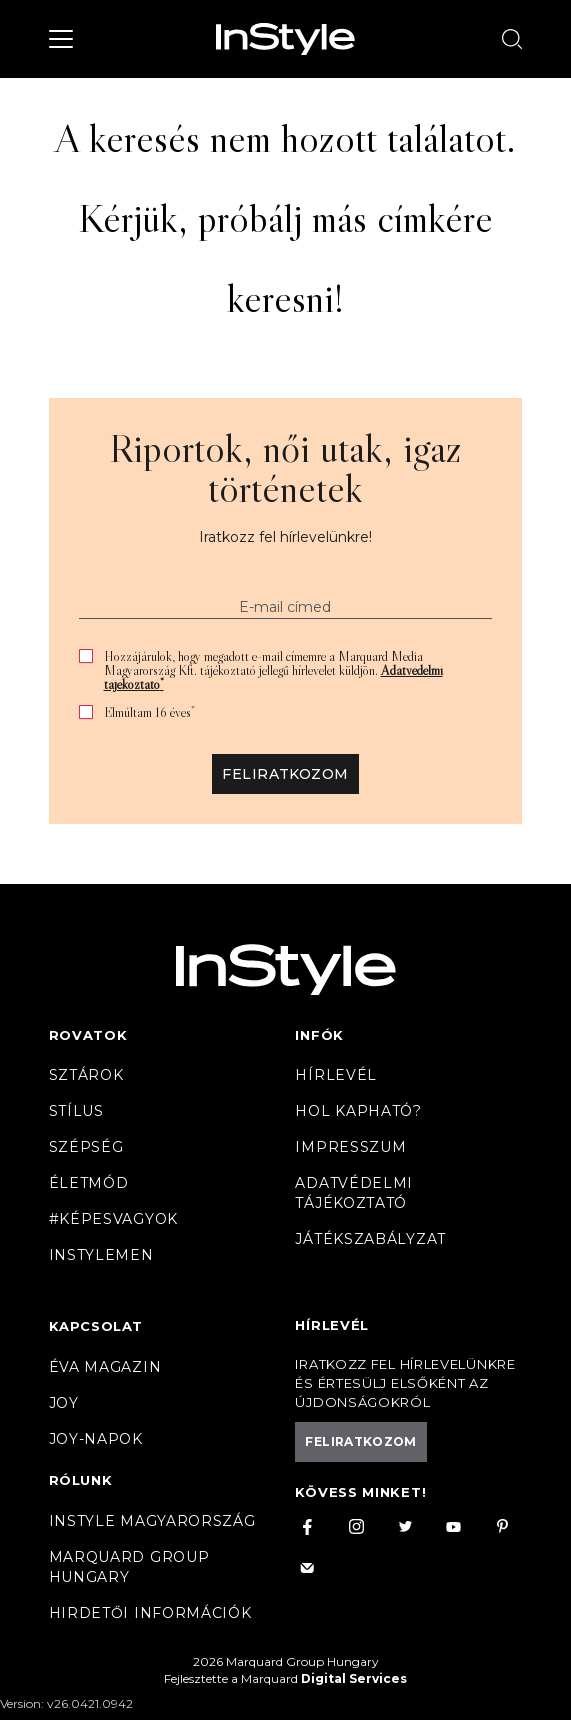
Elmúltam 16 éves (149, 712)
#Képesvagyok (113, 1219)
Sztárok (86, 1075)
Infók (319, 1035)
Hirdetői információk (150, 1613)
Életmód (89, 1183)
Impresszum (350, 1147)
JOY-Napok (96, 1439)
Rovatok (88, 1035)
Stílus (76, 1111)
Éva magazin (105, 1367)
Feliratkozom (285, 774)
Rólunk (81, 1480)
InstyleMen (101, 1255)
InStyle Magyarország (152, 1521)
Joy (64, 1403)
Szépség (86, 1147)
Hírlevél (336, 1075)
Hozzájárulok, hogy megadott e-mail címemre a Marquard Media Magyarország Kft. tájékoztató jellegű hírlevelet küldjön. (273, 670)
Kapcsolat (96, 1326)
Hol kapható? (358, 1111)
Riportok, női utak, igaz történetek (285, 468)
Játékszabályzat (370, 1239)
